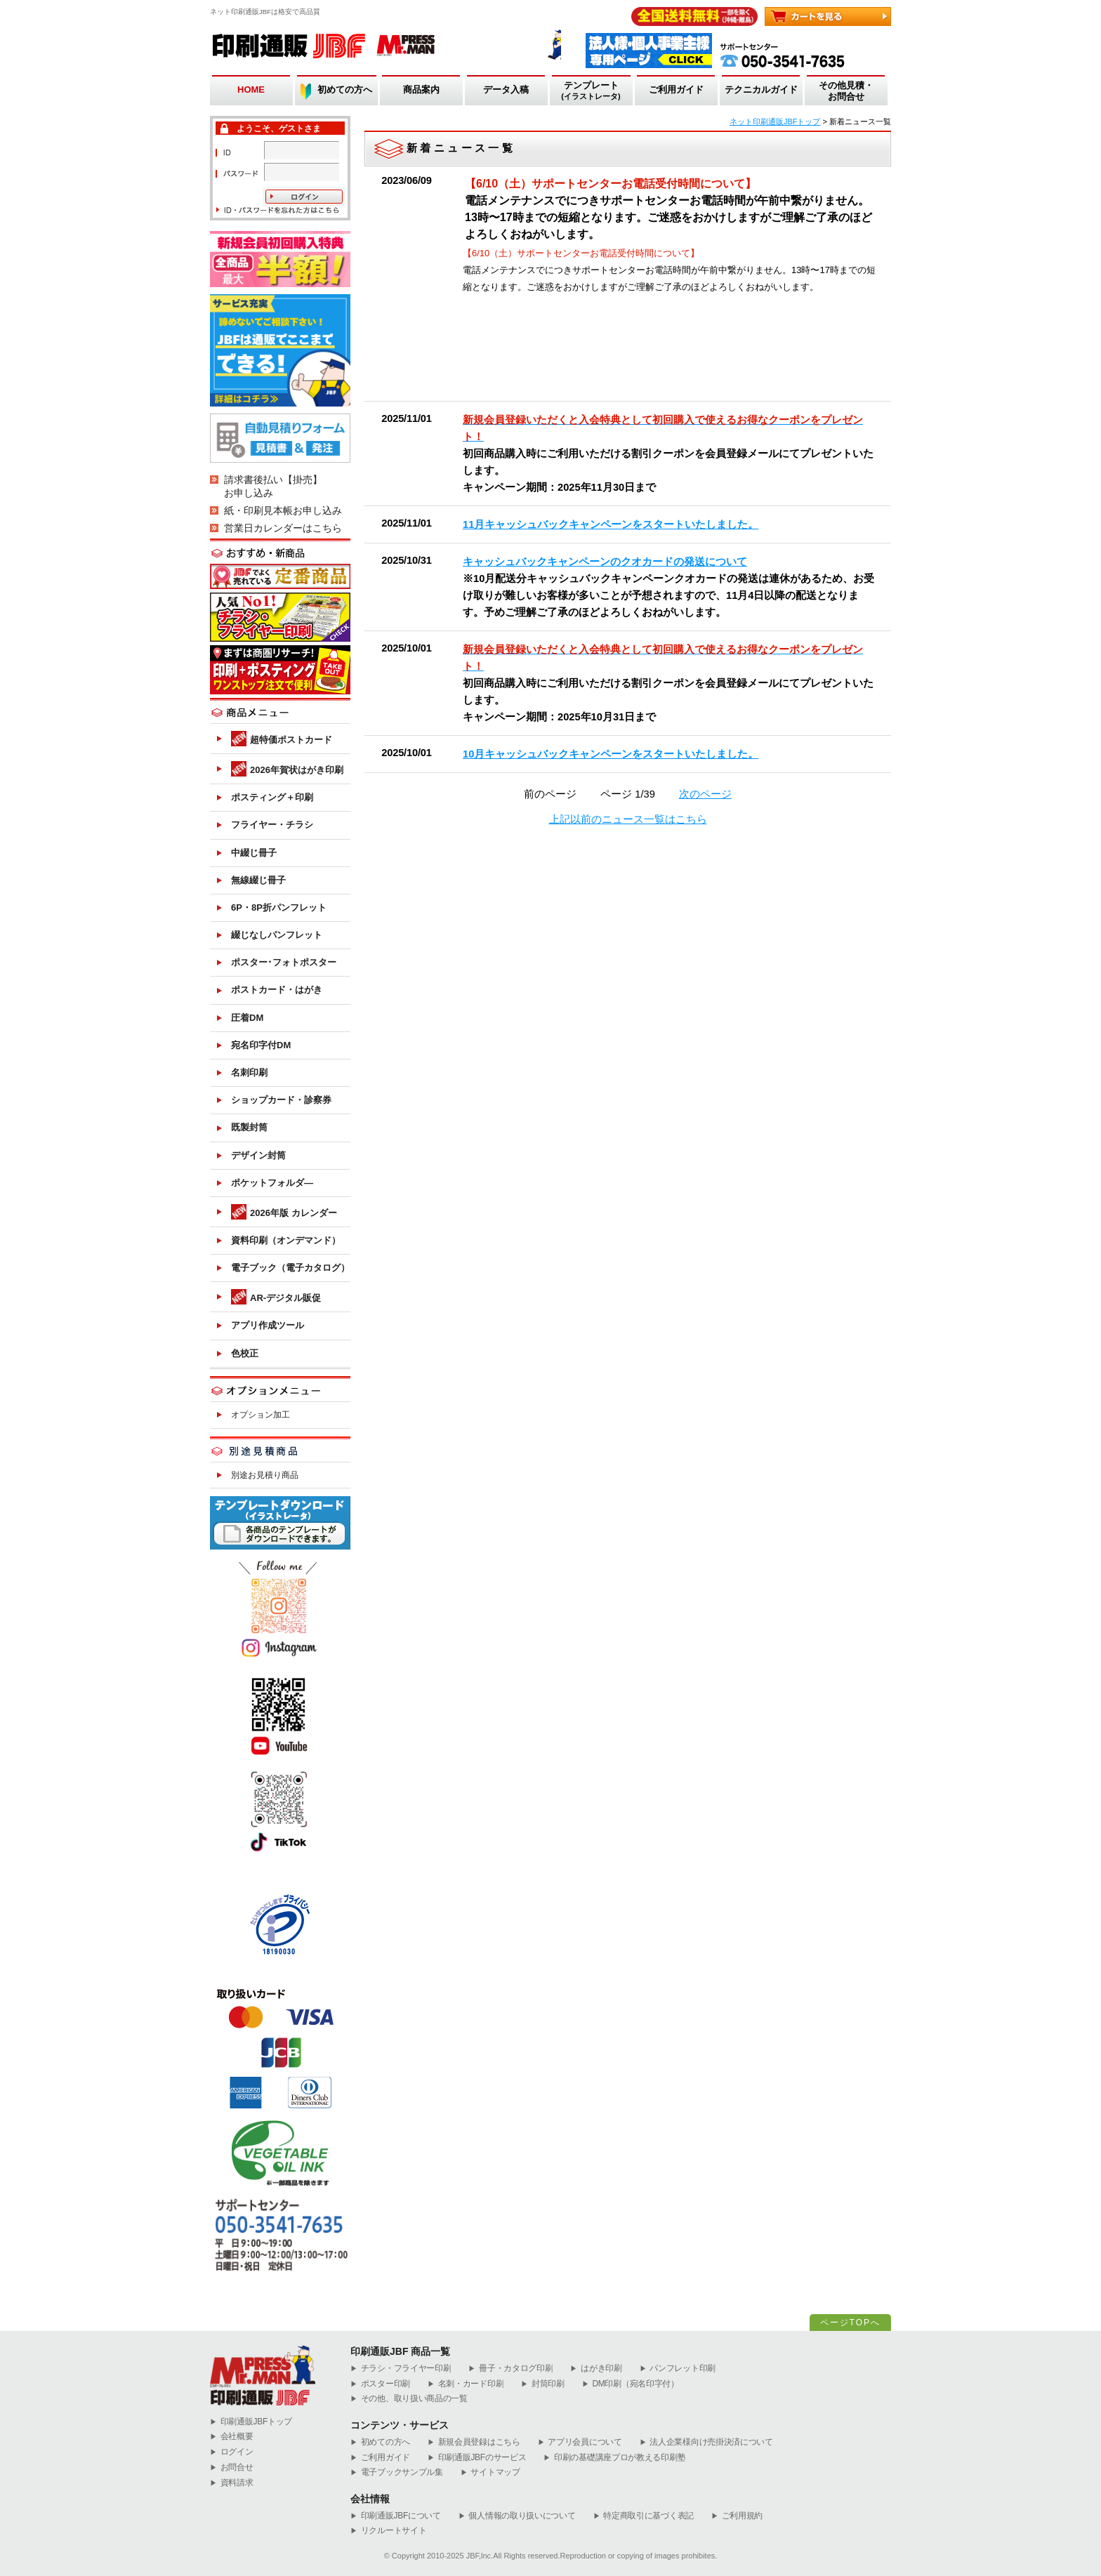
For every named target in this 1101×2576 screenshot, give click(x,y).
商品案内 (421, 89)
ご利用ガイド (676, 89)
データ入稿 (506, 89)
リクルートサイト (388, 2530)
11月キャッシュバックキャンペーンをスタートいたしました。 (610, 524)
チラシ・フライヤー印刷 (400, 2368)
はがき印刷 (595, 2368)
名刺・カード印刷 (465, 2384)
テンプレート (591, 91)
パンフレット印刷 (678, 2368)
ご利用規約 (737, 2516)
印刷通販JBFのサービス (477, 2457)
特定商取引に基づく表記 (643, 2516)
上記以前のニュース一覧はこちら (628, 819)
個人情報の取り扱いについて (517, 2516)
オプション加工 (260, 1415)
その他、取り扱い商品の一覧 (409, 2398)
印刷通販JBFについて (395, 2516)
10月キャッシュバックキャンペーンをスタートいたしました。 (610, 754)
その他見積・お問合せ (846, 91)
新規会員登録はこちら (474, 2442)
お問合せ (231, 2467)
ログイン (231, 2452)
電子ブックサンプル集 (396, 2472)
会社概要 (231, 2436)
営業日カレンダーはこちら (283, 528)
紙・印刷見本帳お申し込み (283, 510)
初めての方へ (344, 89)
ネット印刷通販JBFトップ (775, 121)
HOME (251, 89)
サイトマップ (490, 2472)
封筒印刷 (543, 2384)
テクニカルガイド (761, 89)
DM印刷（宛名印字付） (630, 2384)
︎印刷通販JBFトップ (251, 2422)
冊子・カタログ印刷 (510, 2368)
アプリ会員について (580, 2442)
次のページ (705, 794)
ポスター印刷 (380, 2384)
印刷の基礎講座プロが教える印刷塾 (614, 2457)
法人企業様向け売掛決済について (706, 2442)
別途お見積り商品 (264, 1475)
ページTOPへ (850, 2322)
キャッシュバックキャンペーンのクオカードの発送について (605, 561)
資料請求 (231, 2483)
